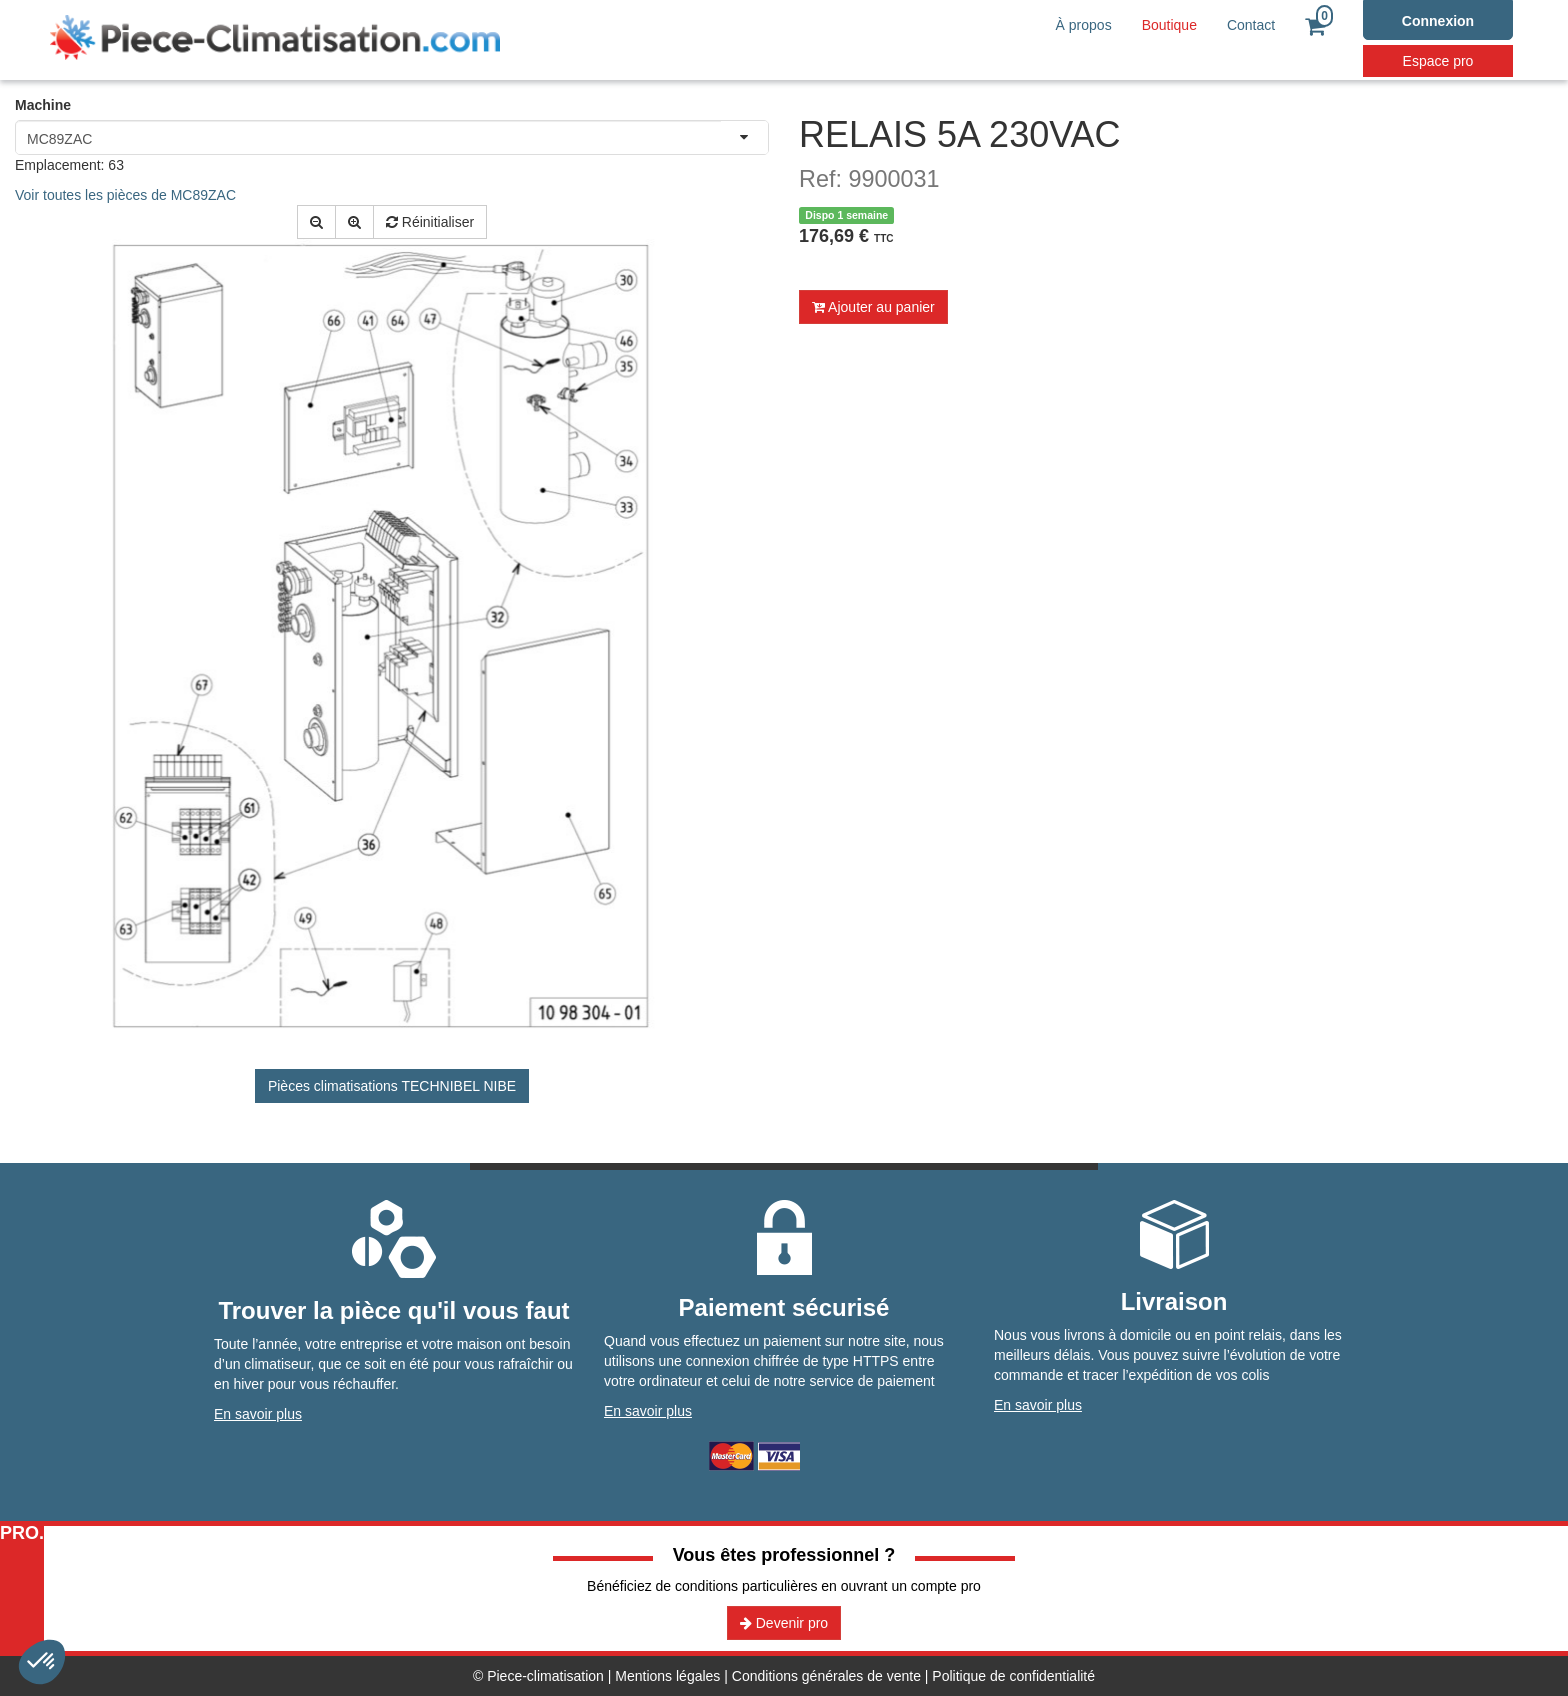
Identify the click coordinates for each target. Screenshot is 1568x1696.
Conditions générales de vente (826, 1676)
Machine (43, 105)
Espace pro (1438, 61)
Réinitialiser (430, 222)
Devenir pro (784, 1623)
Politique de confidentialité (1013, 1676)
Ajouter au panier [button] (873, 307)
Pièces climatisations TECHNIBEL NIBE (392, 1086)
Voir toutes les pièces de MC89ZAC (125, 195)
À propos (1084, 25)
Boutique (1169, 25)
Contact (1251, 25)
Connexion (1438, 21)
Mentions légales (667, 1676)
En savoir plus (258, 1414)
